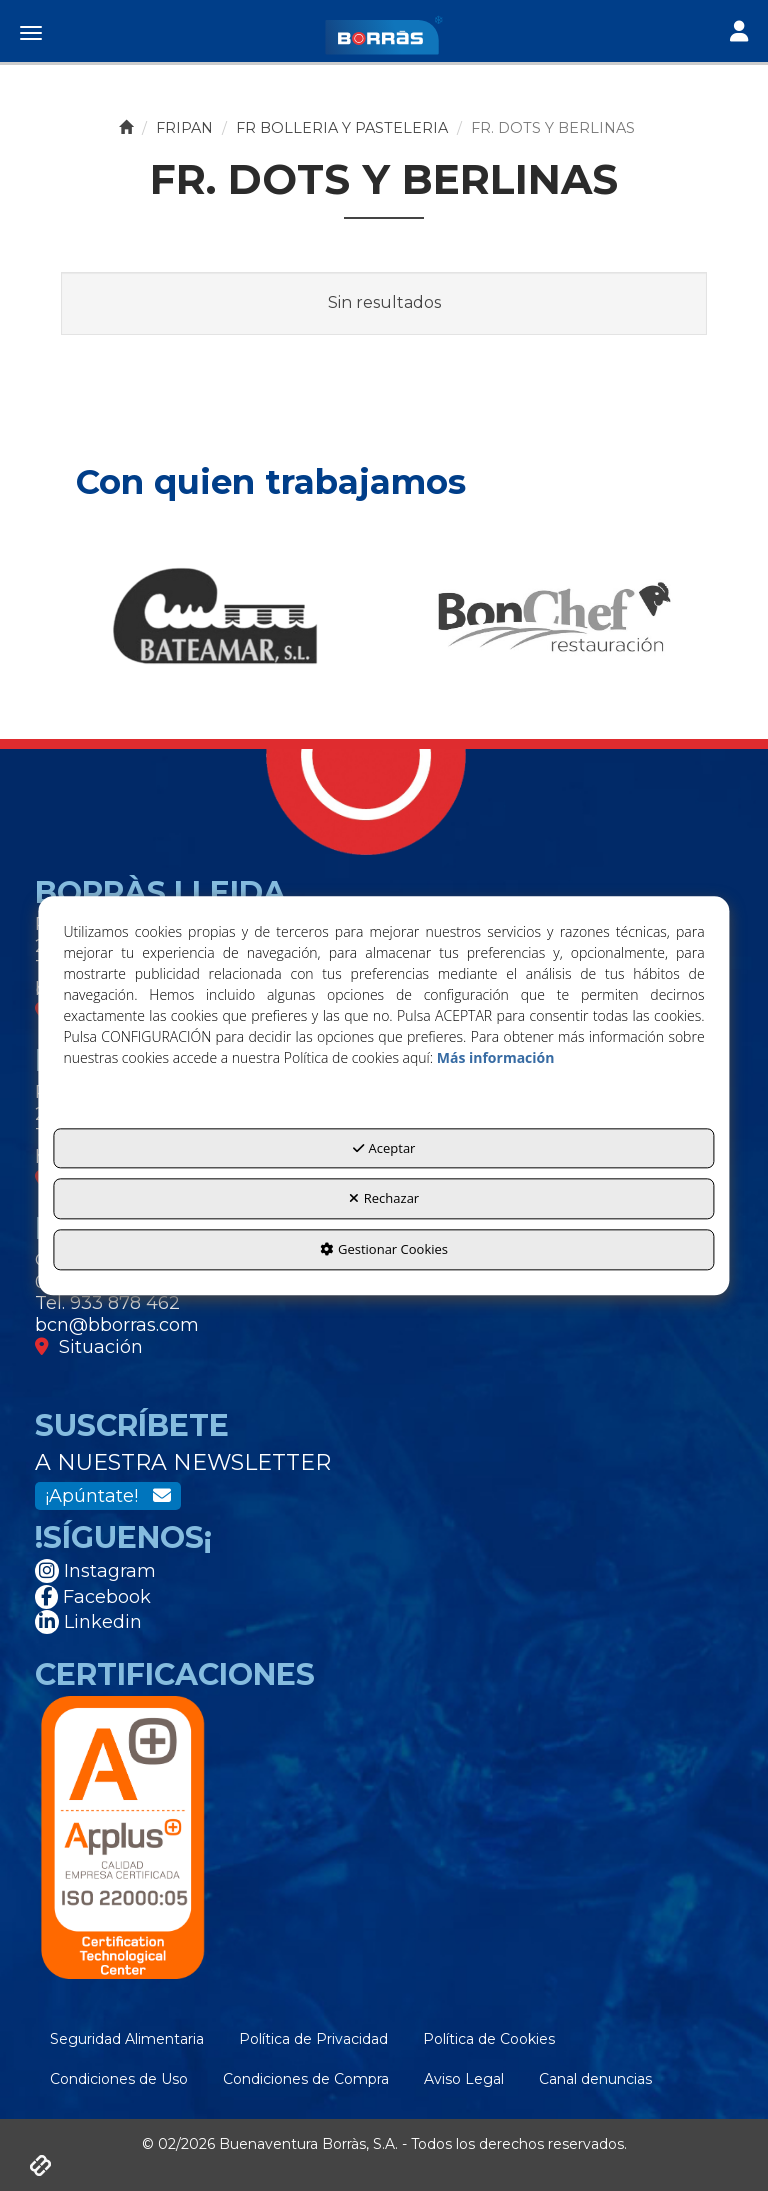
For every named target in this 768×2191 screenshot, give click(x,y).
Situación (89, 1347)
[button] (384, 35)
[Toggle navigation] (739, 33)
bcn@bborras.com (117, 1325)
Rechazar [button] (384, 1199)
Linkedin (88, 1622)
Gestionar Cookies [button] (384, 1249)
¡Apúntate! (108, 1496)
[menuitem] (127, 2039)
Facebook (93, 1597)
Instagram (95, 1571)
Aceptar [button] (384, 1148)
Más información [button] (496, 1057)
